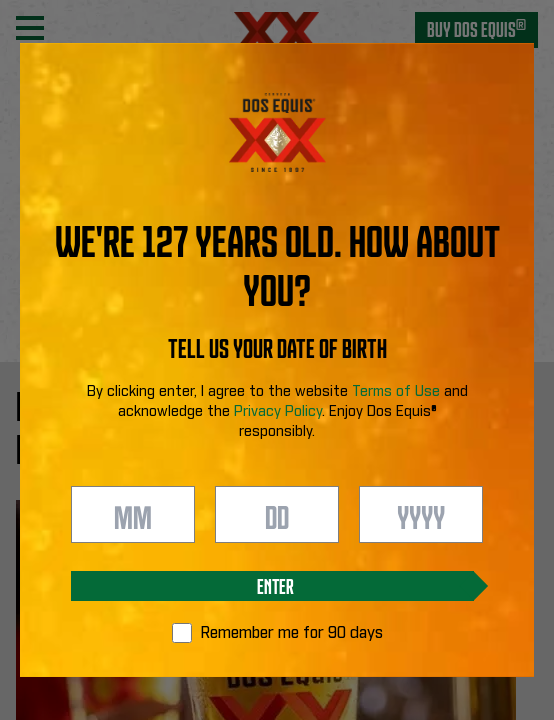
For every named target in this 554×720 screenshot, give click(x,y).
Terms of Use (396, 392)
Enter (275, 585)
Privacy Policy (278, 412)
